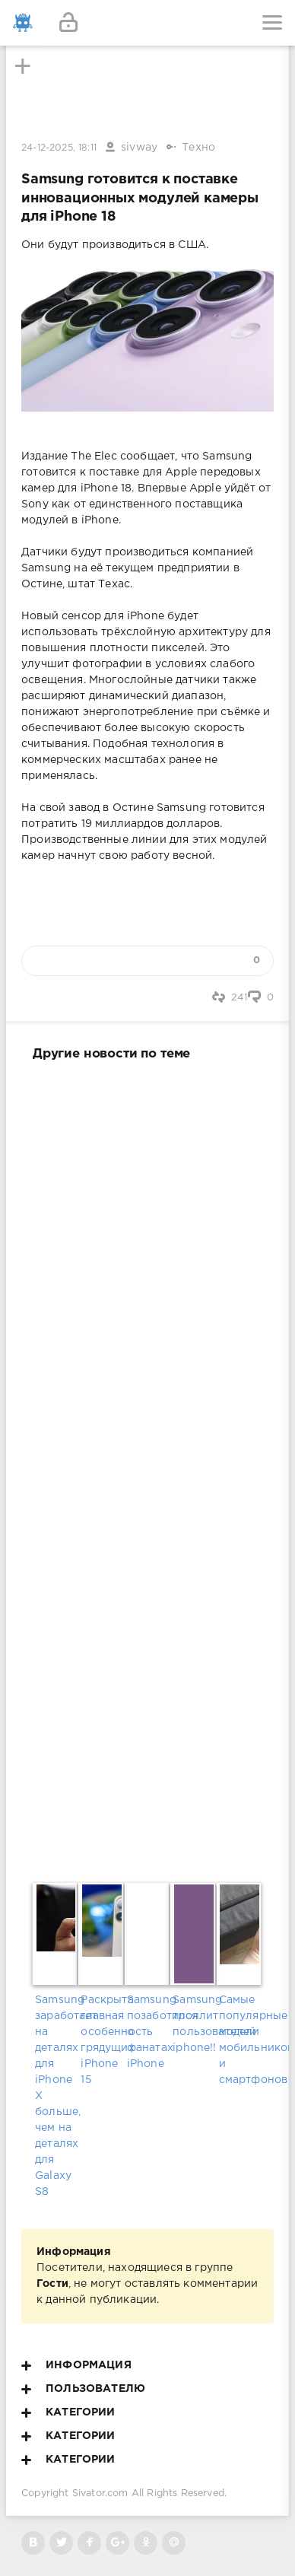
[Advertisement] (147, 1469)
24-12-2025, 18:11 (59, 148)
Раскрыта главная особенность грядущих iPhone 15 (101, 2040)
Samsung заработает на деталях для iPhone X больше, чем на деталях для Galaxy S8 (55, 2096)
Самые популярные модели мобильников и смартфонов (239, 2040)
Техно (198, 147)
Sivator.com (100, 2493)
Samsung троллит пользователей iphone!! (193, 2024)
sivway (139, 147)
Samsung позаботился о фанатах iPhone (147, 2032)
